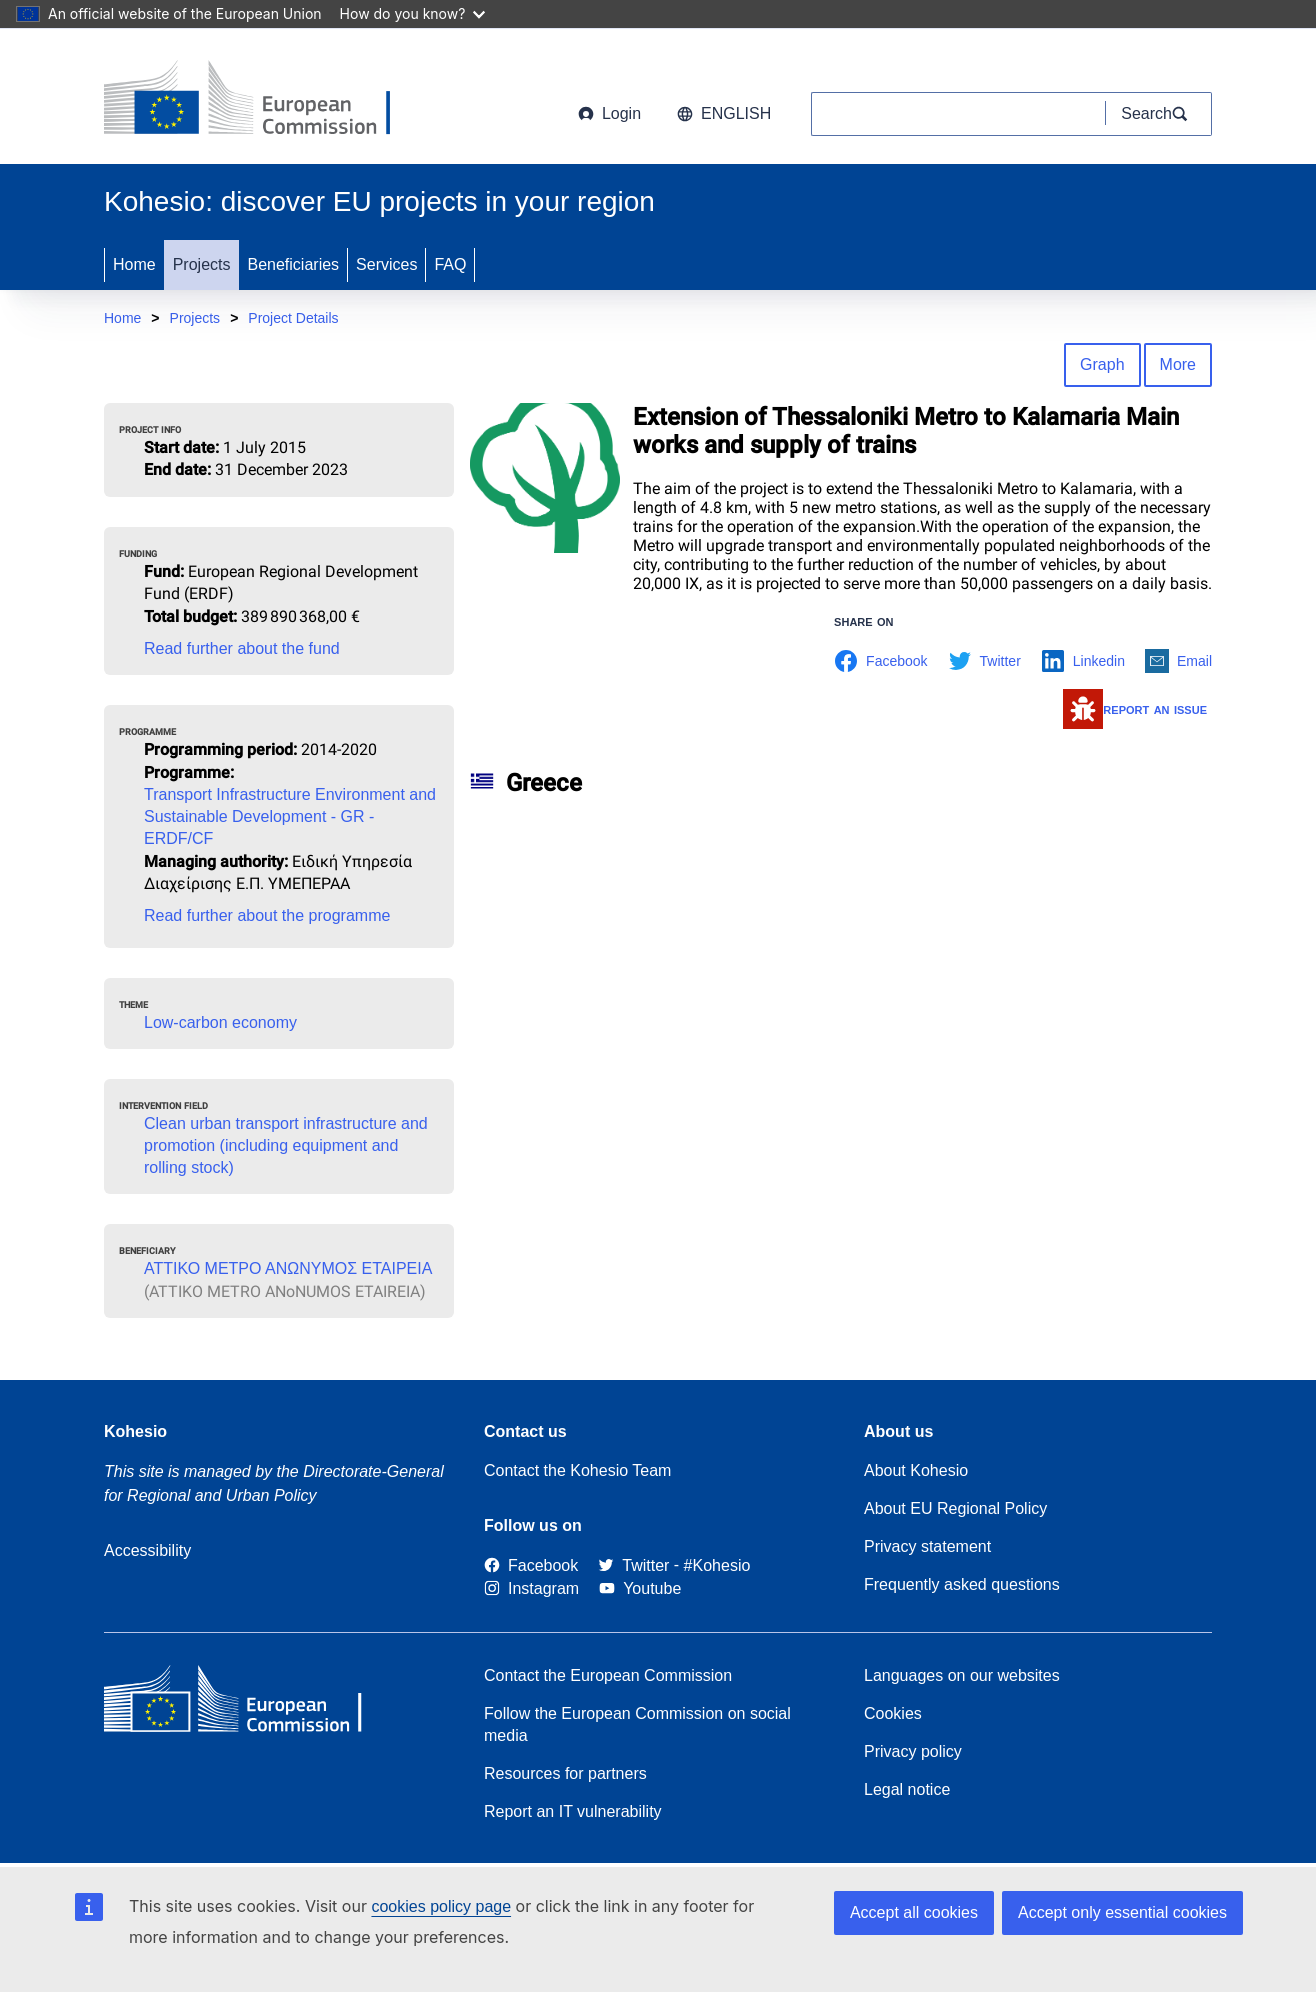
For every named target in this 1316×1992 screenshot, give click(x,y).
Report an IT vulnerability (573, 1811)
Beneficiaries (293, 264)
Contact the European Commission (608, 1675)
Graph (1102, 364)
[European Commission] (265, 100)
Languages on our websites (962, 1675)
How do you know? (413, 13)
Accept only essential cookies (1122, 1912)
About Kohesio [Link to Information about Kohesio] (916, 1470)
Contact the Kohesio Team (577, 1470)
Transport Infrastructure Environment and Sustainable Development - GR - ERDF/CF (290, 816)
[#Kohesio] (717, 1565)
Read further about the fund (242, 648)
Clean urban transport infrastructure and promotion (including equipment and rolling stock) (286, 1145)
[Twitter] (633, 1565)
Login (609, 113)
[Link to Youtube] (640, 1588)
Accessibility (147, 1550)
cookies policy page (441, 1906)
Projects (202, 264)
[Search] (1159, 114)
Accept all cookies (914, 1912)
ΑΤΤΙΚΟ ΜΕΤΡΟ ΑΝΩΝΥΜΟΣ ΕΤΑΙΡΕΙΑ (288, 1268)
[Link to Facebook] (531, 1565)
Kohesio (135, 1431)
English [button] (724, 113)
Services (386, 264)
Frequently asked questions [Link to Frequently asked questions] (962, 1584)
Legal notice (907, 1789)
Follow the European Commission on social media (637, 1724)
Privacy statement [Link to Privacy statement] (927, 1546)
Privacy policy (913, 1751)
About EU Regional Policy (955, 1508)
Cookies (893, 1713)
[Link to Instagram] (531, 1588)
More (1178, 364)
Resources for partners (565, 1773)
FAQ (450, 264)
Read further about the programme (267, 915)
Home (134, 264)
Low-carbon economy (220, 1022)
